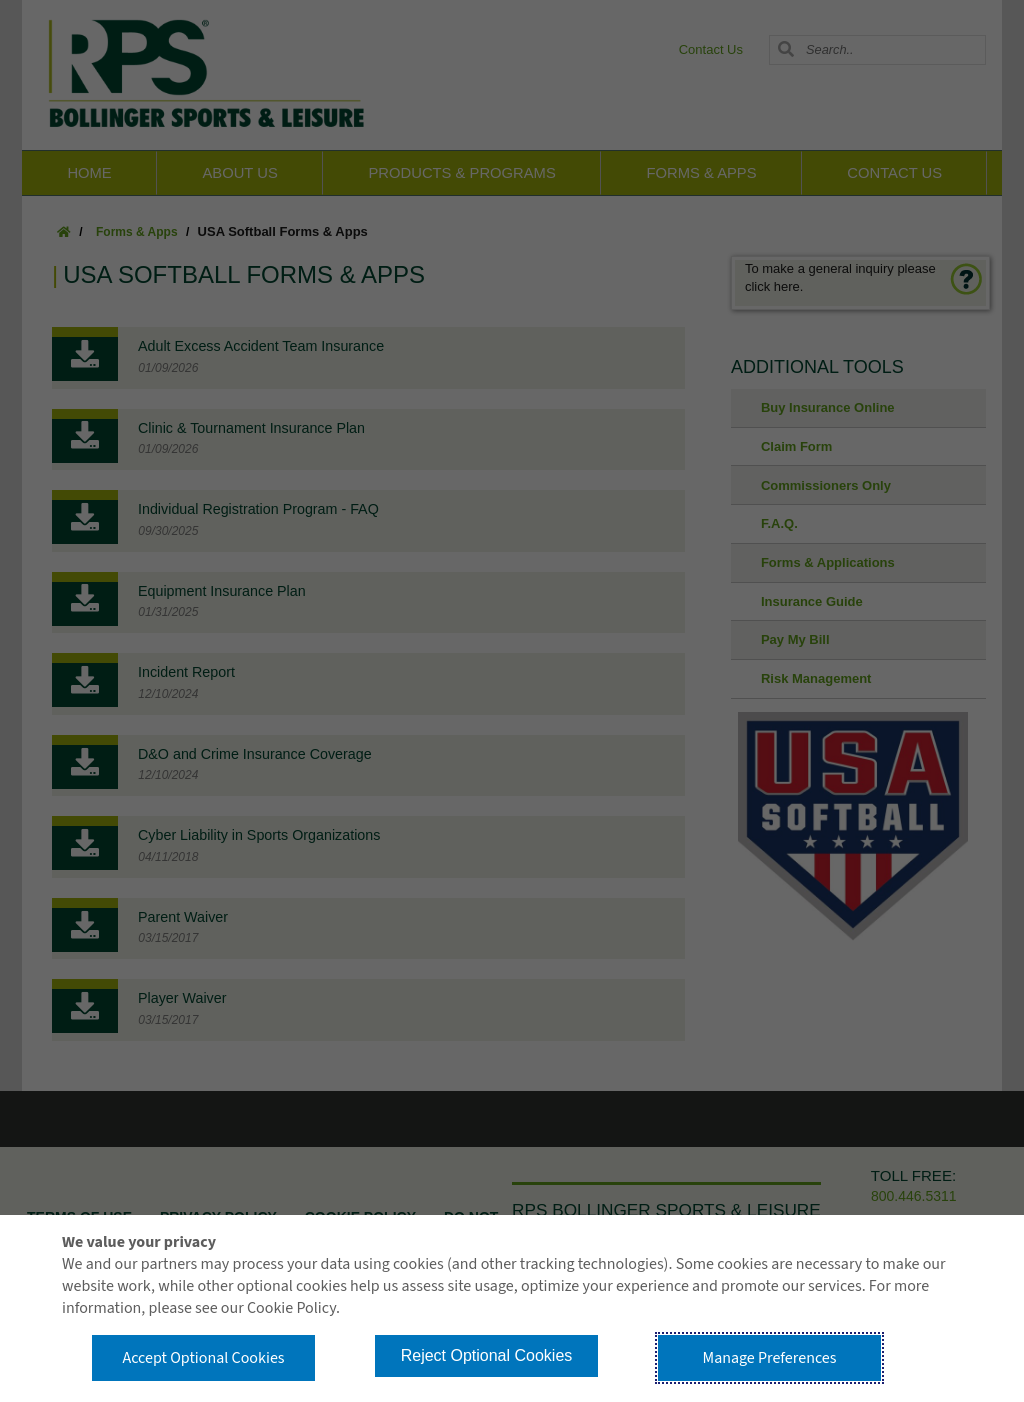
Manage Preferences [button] (770, 1358)
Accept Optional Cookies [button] (203, 1358)
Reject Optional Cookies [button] (487, 1355)
